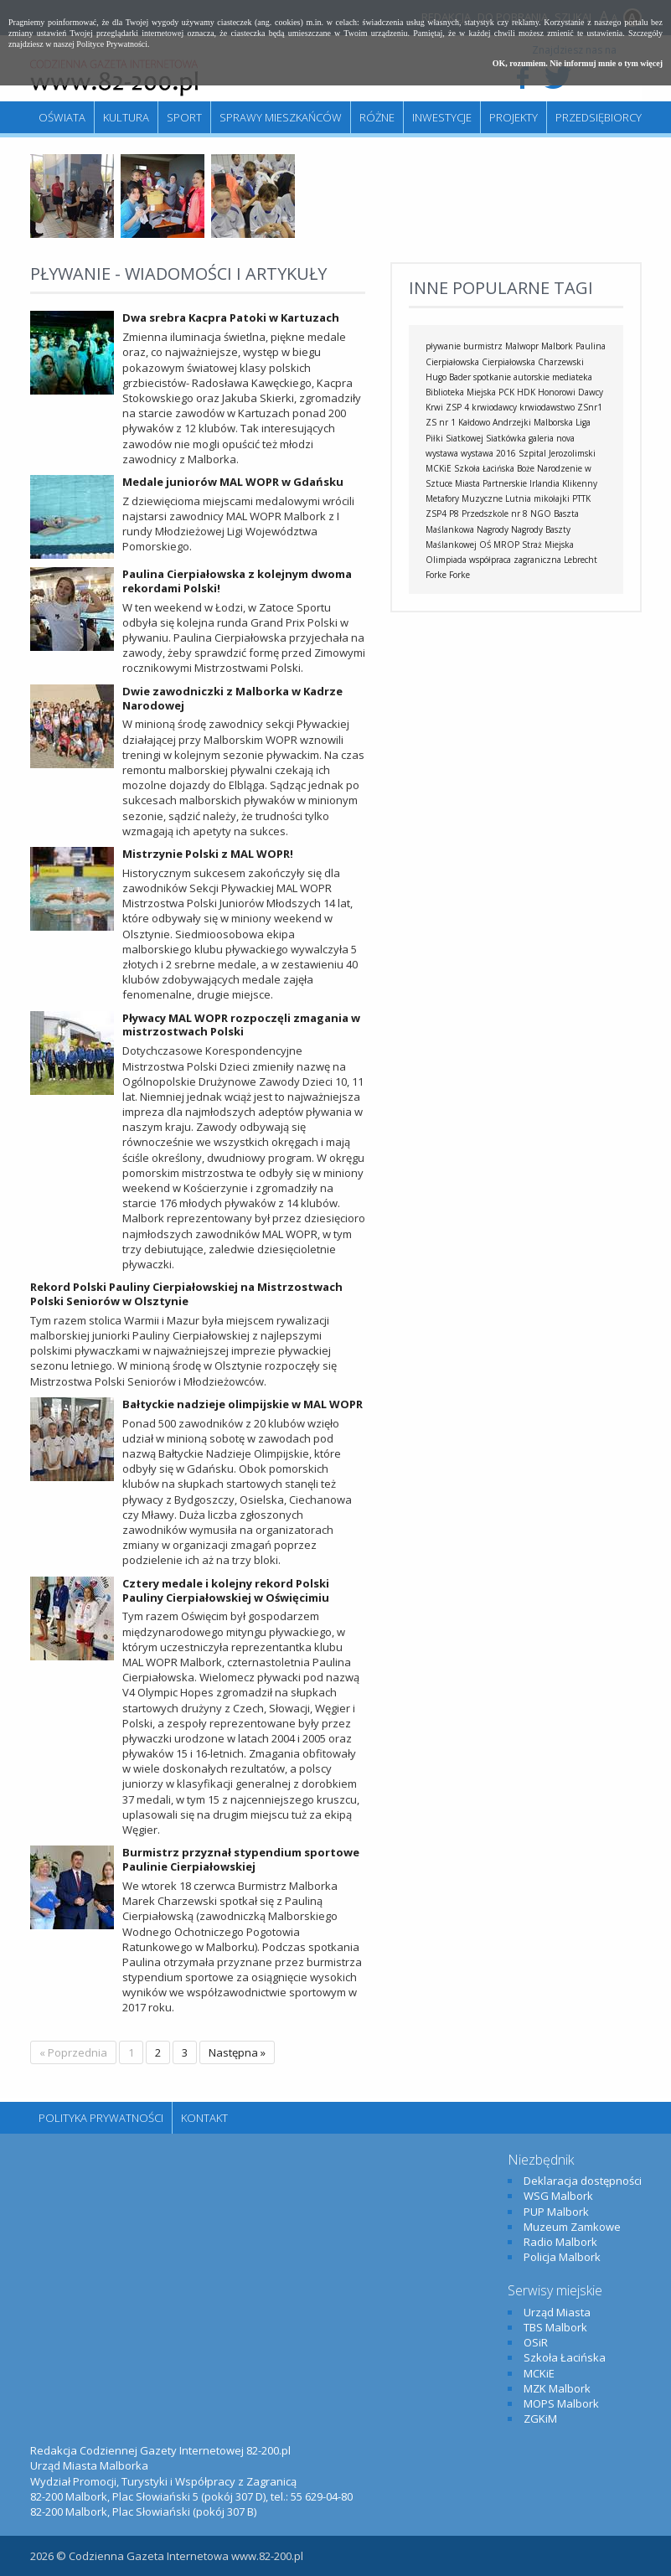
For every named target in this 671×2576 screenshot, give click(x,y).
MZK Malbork (557, 2388)
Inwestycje (442, 117)
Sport (184, 117)
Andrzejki (512, 422)
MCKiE (439, 468)
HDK (526, 392)
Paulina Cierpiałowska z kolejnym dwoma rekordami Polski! (237, 581)
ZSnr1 (589, 407)
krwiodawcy (494, 407)
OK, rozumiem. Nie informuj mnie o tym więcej (578, 63)
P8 (454, 513)
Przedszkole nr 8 (495, 513)
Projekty (513, 117)
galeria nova (552, 438)
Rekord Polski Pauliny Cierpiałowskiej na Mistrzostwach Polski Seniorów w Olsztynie (186, 1294)
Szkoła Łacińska (484, 468)
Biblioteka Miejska (461, 392)
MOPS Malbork (561, 2403)
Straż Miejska (548, 544)
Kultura (126, 117)
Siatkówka (506, 438)
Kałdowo (474, 422)
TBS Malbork (555, 2327)
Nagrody (492, 529)
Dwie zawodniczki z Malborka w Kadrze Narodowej (232, 698)
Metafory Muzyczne (464, 498)
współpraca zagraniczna (515, 559)
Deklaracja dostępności (583, 2180)
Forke (459, 575)
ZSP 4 (457, 407)
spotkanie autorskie (511, 377)
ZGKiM (540, 2418)
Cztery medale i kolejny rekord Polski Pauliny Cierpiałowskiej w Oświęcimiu (225, 1590)
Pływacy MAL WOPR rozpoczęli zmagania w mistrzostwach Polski (241, 1025)
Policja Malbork (562, 2256)
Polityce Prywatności (111, 44)
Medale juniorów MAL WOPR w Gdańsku (232, 481)
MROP (506, 544)
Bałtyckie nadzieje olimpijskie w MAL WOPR (242, 1404)
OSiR (536, 2342)
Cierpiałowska (508, 362)
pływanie (443, 346)
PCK (506, 392)
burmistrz (483, 346)
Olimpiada (446, 559)
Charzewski (561, 362)
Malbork (557, 346)
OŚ (485, 544)
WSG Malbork (558, 2195)
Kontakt (204, 2117)
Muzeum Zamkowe (572, 2226)
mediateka (572, 377)
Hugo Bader (448, 377)
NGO (540, 513)
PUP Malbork (556, 2211)
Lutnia (518, 498)
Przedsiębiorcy (598, 117)
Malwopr (522, 346)
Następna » (237, 2052)
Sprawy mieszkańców (280, 117)
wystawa (442, 453)
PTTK (581, 498)
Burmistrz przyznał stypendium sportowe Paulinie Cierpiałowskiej (240, 1859)
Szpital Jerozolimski (557, 453)
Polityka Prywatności (101, 2117)
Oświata (62, 117)
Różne (377, 117)
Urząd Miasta (557, 2312)
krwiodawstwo (547, 407)
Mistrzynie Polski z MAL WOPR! (207, 853)
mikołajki (552, 498)
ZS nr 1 (441, 422)
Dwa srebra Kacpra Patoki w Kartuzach (230, 317)
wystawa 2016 (488, 453)
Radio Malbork (560, 2241)
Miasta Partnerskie (491, 483)
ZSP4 (436, 513)
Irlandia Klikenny (563, 483)
